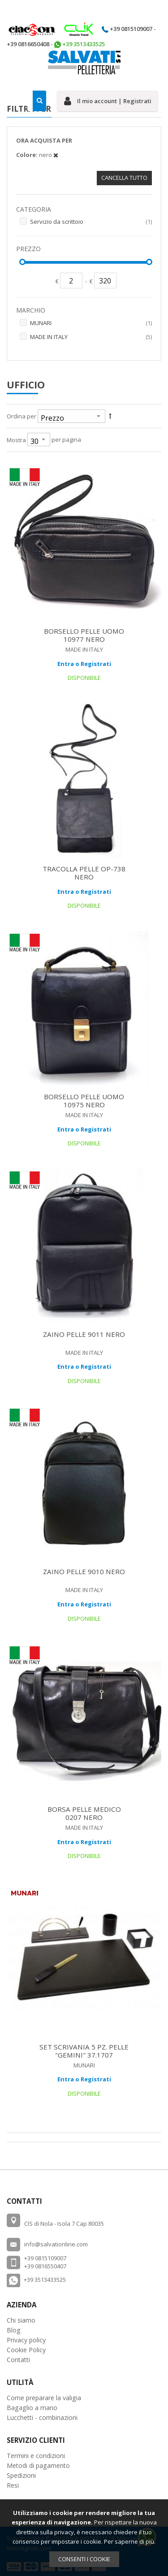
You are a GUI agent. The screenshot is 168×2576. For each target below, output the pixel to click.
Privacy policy (26, 2340)
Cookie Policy (26, 2349)
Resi (13, 2485)
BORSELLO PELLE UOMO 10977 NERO (84, 635)
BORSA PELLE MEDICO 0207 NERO (84, 1813)
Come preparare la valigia (44, 2397)
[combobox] (36, 101)
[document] (84, 2537)
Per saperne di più (129, 2541)
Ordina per (21, 416)
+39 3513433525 (45, 2280)
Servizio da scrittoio (91, 222)
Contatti (18, 2359)
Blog (14, 2330)
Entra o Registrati (84, 664)
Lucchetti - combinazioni (42, 2417)
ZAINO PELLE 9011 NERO (84, 1334)
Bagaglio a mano (32, 2407)
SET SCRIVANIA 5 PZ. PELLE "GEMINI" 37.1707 (84, 2050)
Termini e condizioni (36, 2455)
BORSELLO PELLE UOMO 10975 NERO (84, 1100)
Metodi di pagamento (38, 2465)
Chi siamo (21, 2320)
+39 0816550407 (45, 2266)
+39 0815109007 (131, 29)
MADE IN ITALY (91, 337)
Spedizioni (21, 2475)
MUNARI (91, 323)
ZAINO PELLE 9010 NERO (84, 1571)
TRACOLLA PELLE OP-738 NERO (84, 872)
